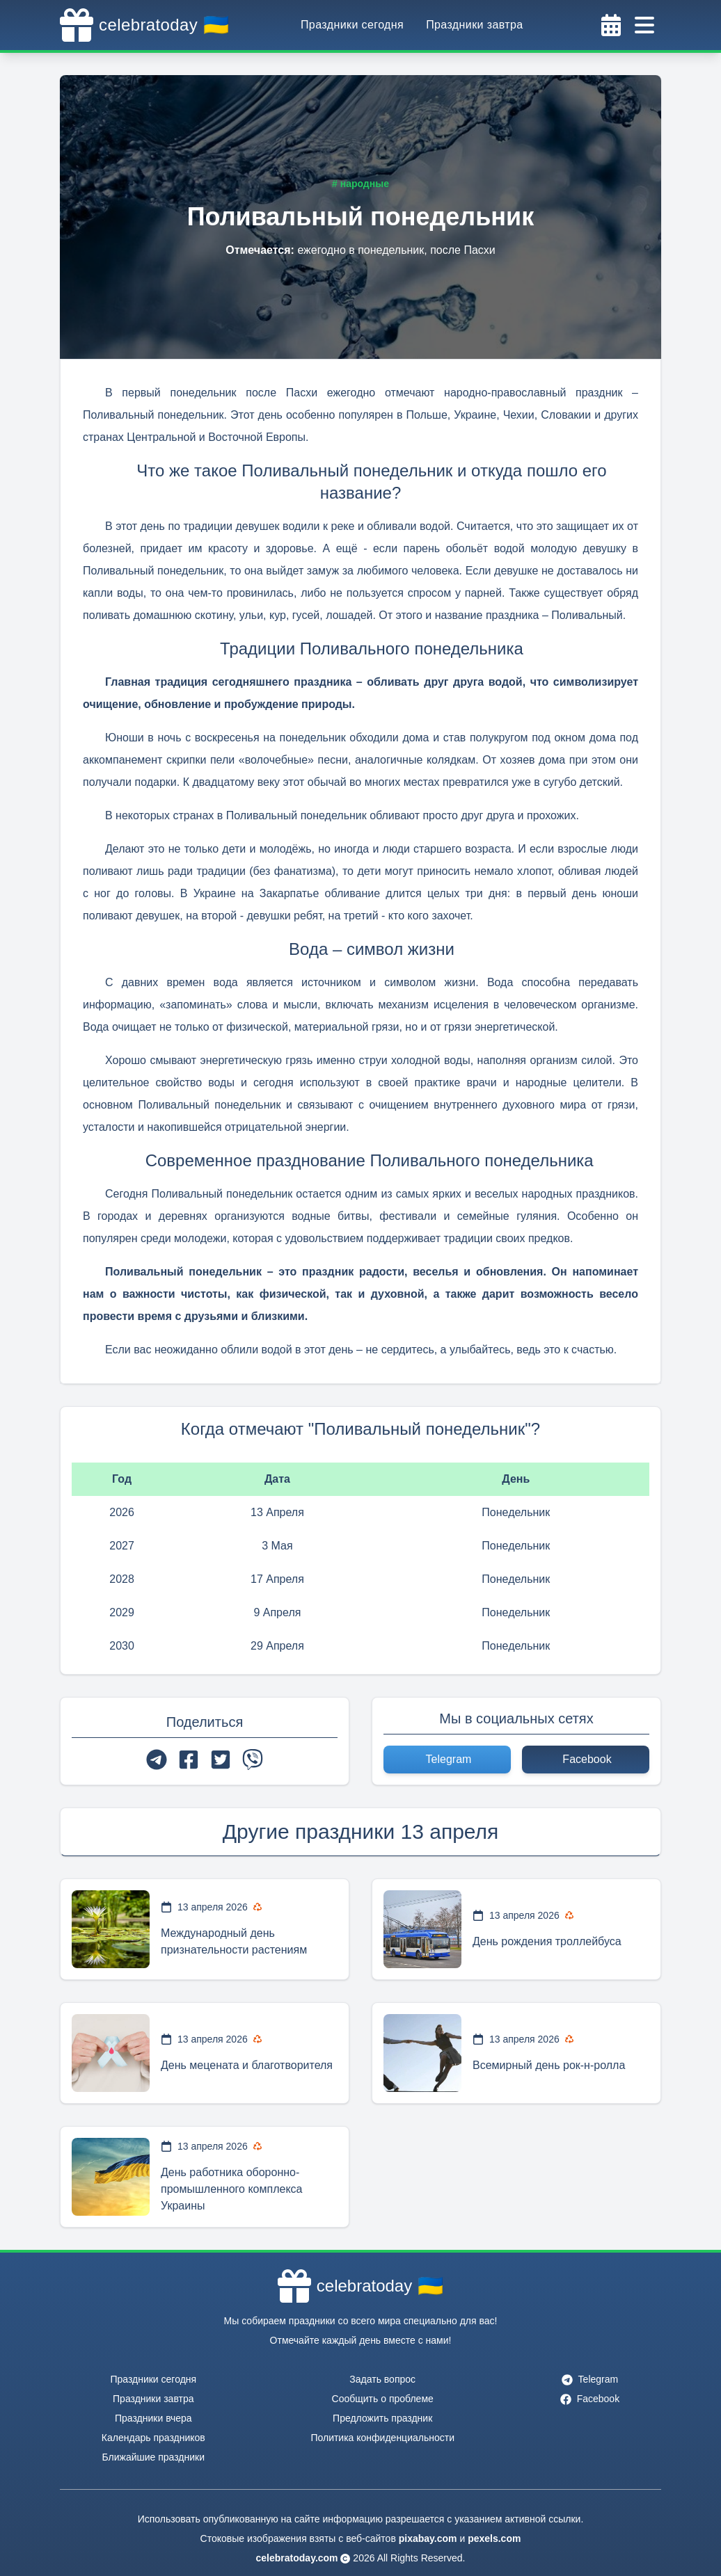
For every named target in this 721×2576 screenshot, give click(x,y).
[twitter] (220, 1759)
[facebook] (188, 1759)
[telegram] (156, 1759)
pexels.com (494, 2538)
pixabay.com (428, 2538)
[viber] (252, 1759)
